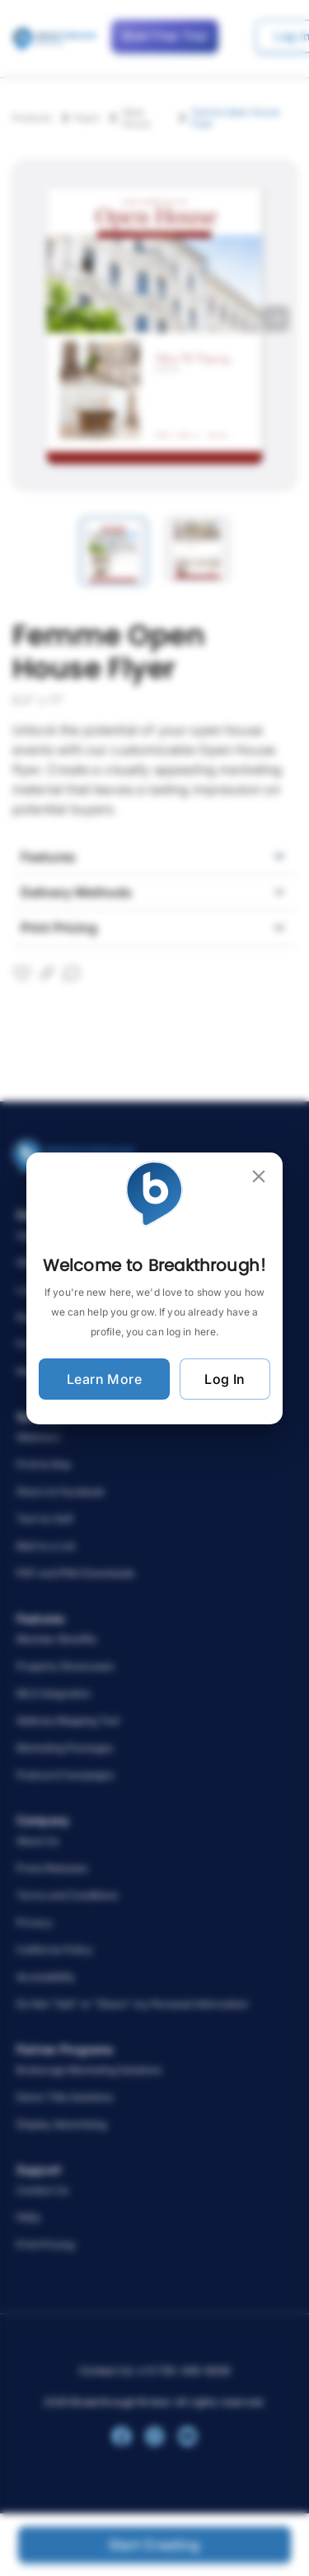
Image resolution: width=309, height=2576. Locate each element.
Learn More (104, 1379)
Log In (224, 1379)
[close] (258, 1176)
